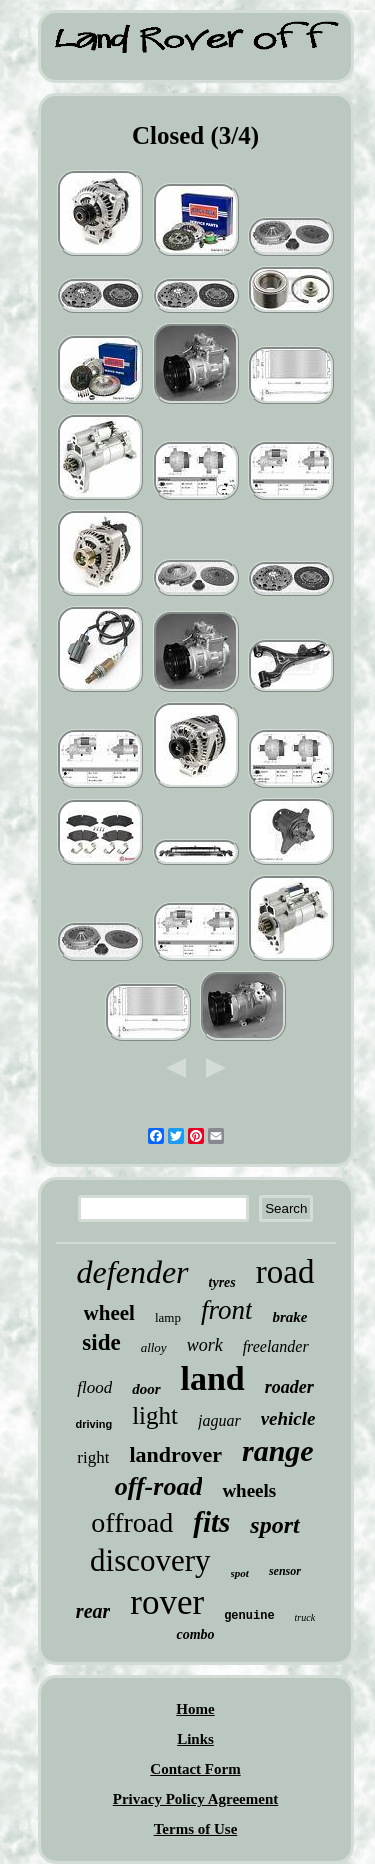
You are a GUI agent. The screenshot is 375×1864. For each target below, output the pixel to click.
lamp (168, 1317)
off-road (159, 1486)
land (213, 1378)
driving (93, 1424)
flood (94, 1387)
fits (211, 1522)
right (93, 1457)
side (101, 1342)
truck (305, 1617)
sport (274, 1525)
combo (195, 1634)
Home (195, 1709)
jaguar (219, 1420)
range (278, 1450)
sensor (285, 1571)
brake (289, 1317)
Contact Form (195, 1769)
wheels (249, 1490)
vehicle (288, 1418)
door (146, 1389)
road (285, 1272)
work (205, 1345)
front (227, 1310)
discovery (150, 1560)
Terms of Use (196, 1829)
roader (289, 1387)
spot (240, 1573)
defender (133, 1272)
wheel (109, 1313)
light (155, 1415)
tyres (222, 1282)
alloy (154, 1347)
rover (167, 1602)
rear (93, 1611)
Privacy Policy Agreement (196, 1799)
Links (195, 1739)
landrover (175, 1454)
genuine (249, 1616)
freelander (276, 1346)
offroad (132, 1522)
